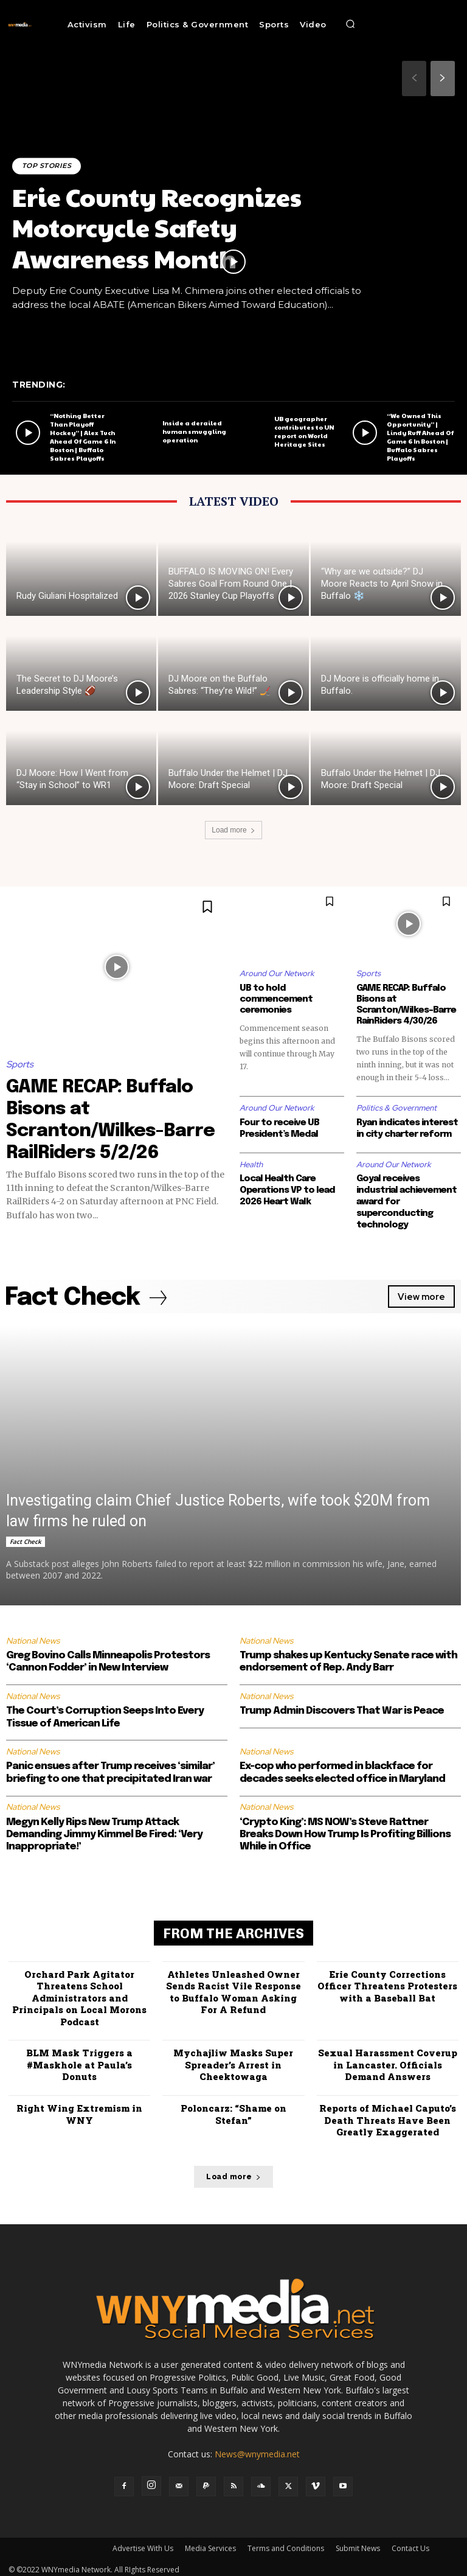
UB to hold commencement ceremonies (276, 999)
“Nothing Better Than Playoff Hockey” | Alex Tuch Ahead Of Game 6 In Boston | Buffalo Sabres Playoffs (83, 436)
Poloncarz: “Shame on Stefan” (233, 2110)
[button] (350, 24)
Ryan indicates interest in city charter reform (407, 1127)
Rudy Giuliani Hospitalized (67, 595)
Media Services (210, 2543)
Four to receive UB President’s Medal (279, 1127)
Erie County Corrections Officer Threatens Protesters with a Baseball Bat (387, 1982)
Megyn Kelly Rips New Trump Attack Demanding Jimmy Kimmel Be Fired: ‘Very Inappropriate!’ (104, 1830)
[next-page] (443, 78)
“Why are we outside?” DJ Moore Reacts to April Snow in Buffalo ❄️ (382, 583)
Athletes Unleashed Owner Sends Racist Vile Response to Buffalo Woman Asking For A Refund (233, 1988)
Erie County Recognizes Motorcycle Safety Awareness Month (157, 227)
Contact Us (410, 2543)
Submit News (358, 2543)
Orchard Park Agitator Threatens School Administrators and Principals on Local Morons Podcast (79, 1993)
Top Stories (47, 165)
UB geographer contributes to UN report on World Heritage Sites (304, 431)
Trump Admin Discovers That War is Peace (342, 1707)
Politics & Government (396, 1108)
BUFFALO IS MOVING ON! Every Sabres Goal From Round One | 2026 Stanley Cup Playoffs (230, 583)
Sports (19, 1064)
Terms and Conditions (285, 2543)
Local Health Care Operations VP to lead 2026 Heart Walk (287, 1188)
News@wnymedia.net (257, 2449)
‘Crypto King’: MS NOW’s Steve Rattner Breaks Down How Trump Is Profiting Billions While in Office (345, 1830)
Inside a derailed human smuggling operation (194, 431)
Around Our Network (277, 973)
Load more (233, 830)
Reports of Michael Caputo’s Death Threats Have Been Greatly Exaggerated (387, 2116)
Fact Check (25, 1537)
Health (251, 1162)
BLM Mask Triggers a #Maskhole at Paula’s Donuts (79, 2060)
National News (33, 1636)
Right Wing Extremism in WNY (79, 2110)
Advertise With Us (142, 2543)
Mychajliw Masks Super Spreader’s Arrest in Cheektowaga (233, 2060)
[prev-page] (414, 78)
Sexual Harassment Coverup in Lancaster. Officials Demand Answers (387, 2060)
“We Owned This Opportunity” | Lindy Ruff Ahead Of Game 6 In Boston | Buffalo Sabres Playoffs (420, 436)
